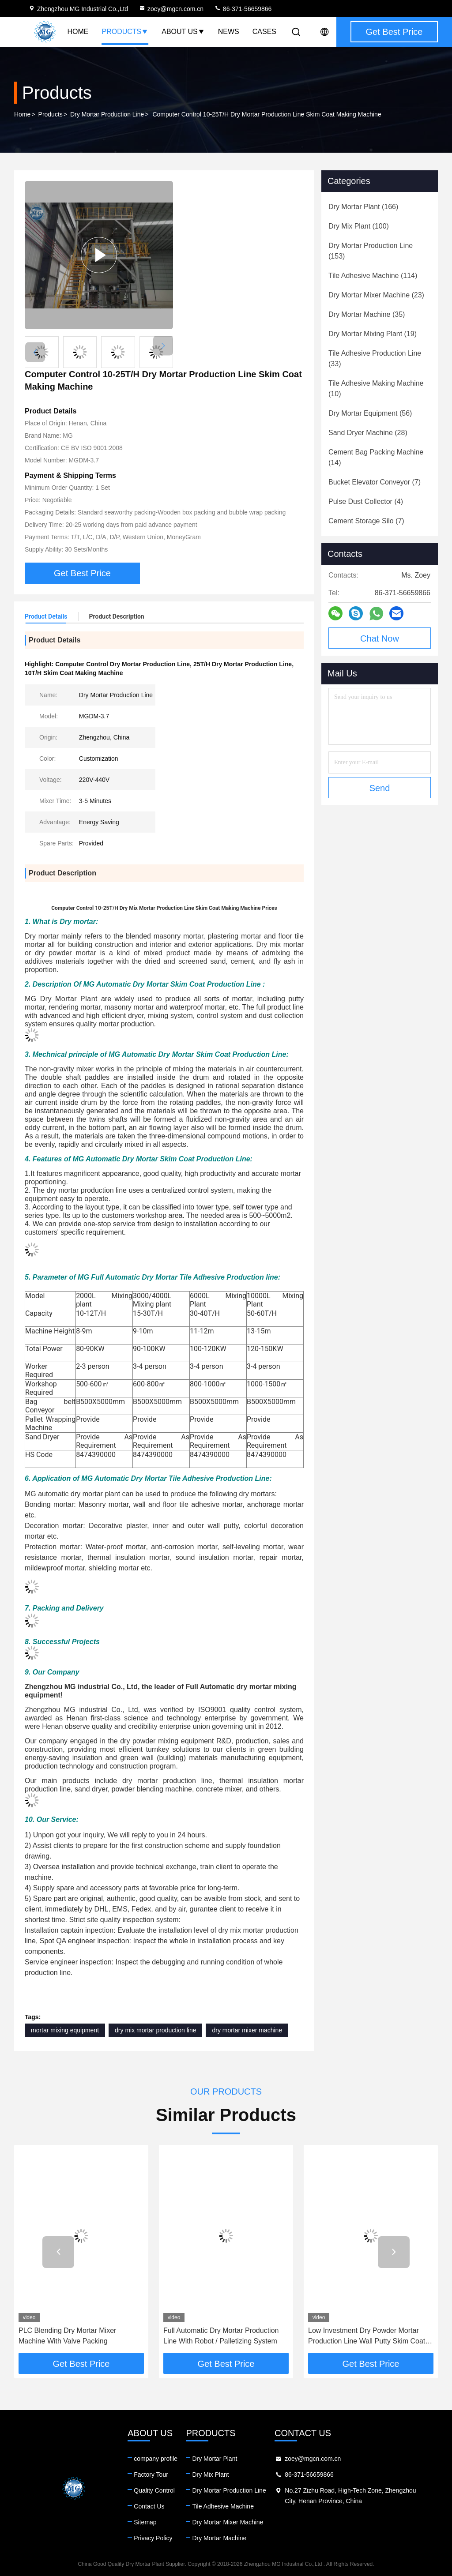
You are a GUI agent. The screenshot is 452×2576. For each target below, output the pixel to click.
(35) (366, 314)
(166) (363, 206)
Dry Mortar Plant (214, 2458)
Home (77, 31)
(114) (372, 275)
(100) (358, 226)
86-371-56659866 (242, 8)
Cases (264, 31)
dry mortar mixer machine (247, 2030)
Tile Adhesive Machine (223, 2506)
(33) (374, 358)
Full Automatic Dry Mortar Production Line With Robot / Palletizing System (221, 2336)
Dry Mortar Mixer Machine (227, 2522)
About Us (183, 31)
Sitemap (145, 2522)
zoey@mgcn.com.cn (171, 8)
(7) (374, 482)
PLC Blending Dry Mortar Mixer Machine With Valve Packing (67, 2336)
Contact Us (149, 2506)
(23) (376, 295)
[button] (163, 346)
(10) (376, 388)
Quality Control (154, 2490)
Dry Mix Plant (210, 2474)
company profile (155, 2458)
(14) (375, 457)
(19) (372, 334)
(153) (370, 251)
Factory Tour (151, 2474)
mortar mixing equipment (65, 2030)
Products (125, 31)
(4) (365, 501)
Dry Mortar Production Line (107, 114)
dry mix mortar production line (155, 2030)
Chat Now (379, 638)
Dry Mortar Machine (219, 2538)
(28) (367, 432)
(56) (370, 413)
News (228, 31)
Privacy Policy (153, 2538)
